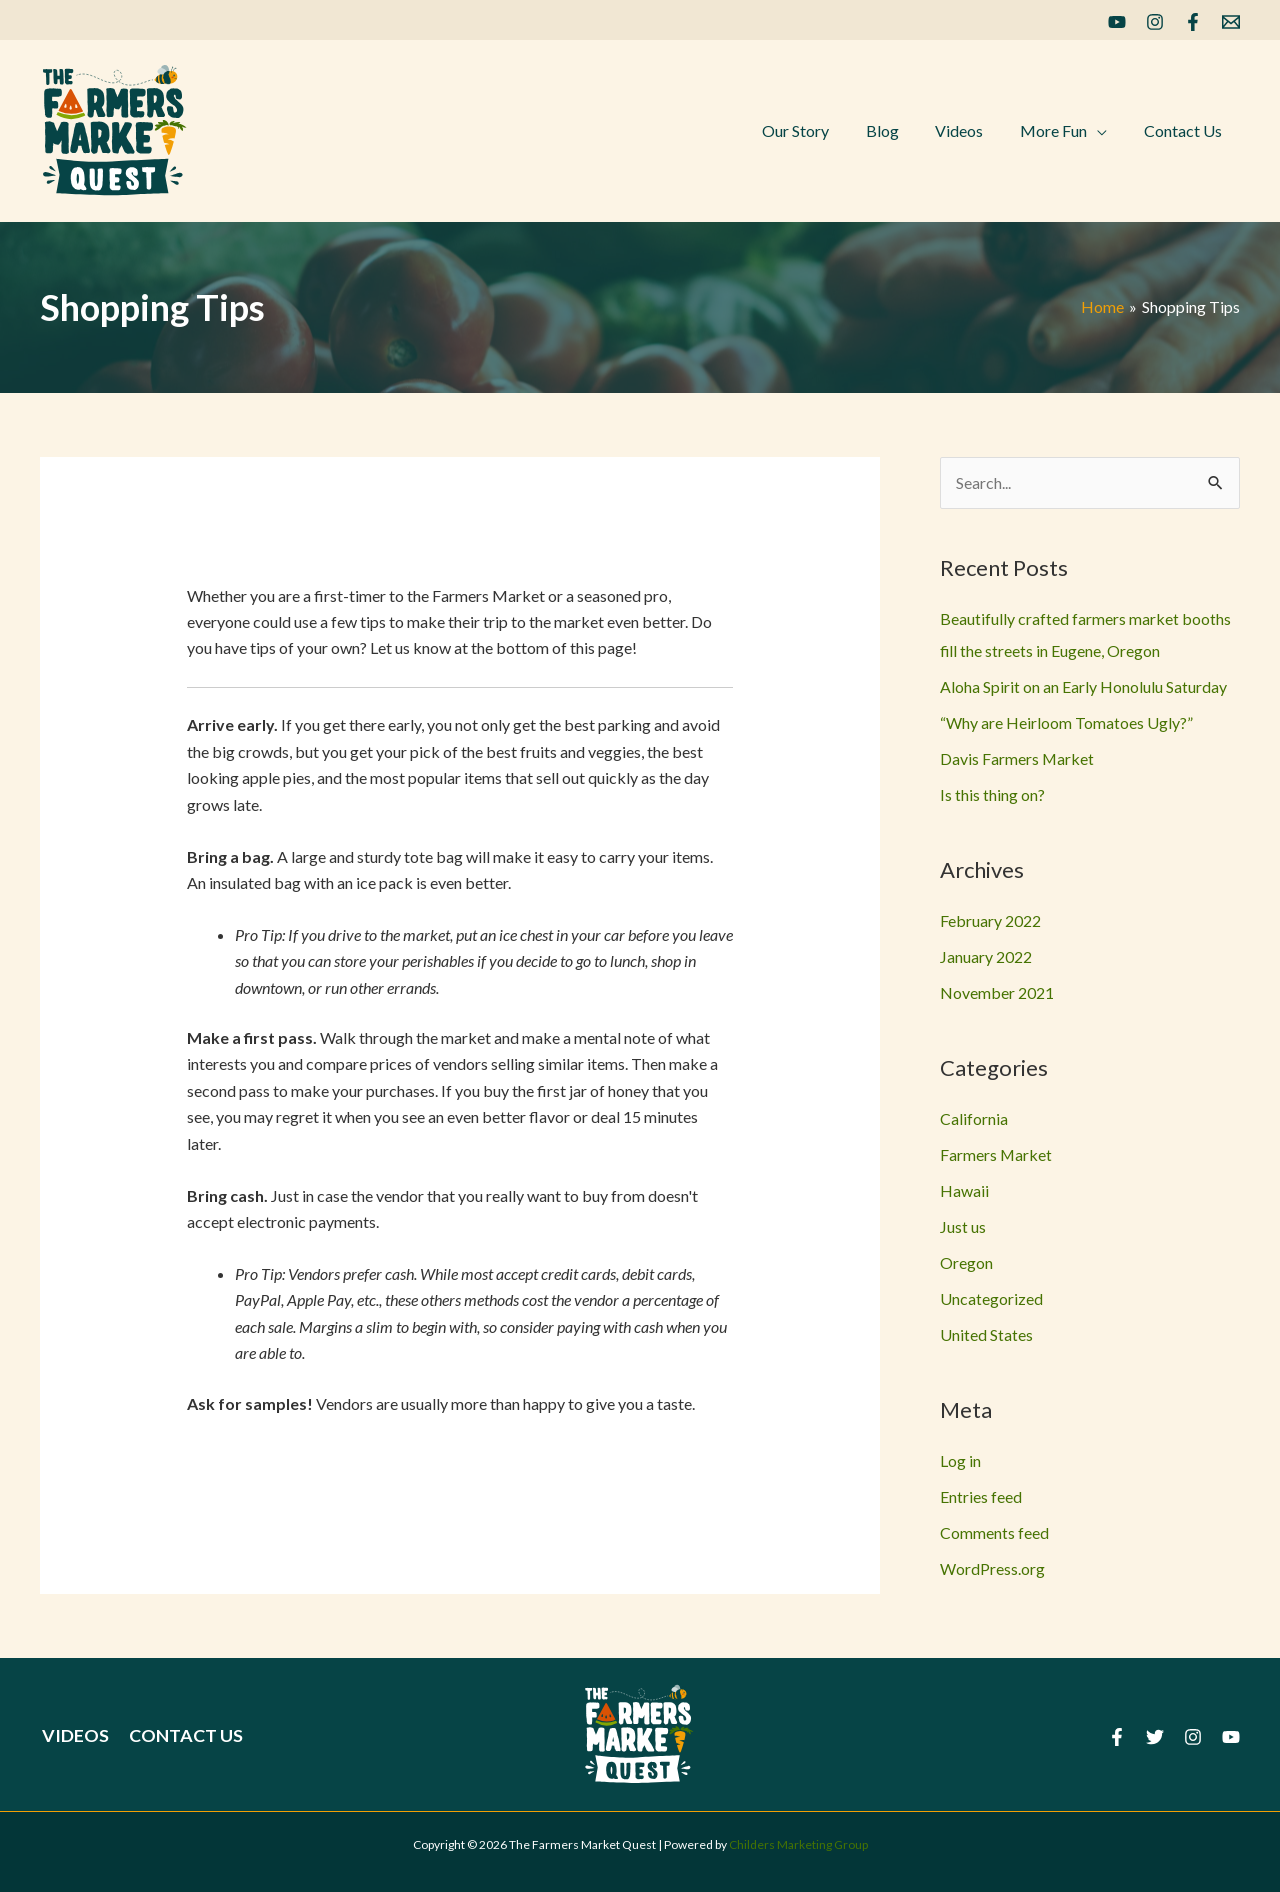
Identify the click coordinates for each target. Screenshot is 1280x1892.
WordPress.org (992, 1568)
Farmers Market (996, 1154)
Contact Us (182, 1735)
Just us (963, 1226)
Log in (960, 1460)
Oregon (966, 1262)
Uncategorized (991, 1298)
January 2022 (986, 956)
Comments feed (994, 1532)
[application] (1104, 131)
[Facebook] (1193, 22)
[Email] (1231, 22)
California (974, 1118)
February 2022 (990, 920)
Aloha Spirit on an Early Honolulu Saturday (1083, 686)
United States (986, 1334)
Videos (73, 1735)
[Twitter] (1155, 1737)
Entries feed (981, 1496)
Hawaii (964, 1190)
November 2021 (997, 992)
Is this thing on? (992, 794)
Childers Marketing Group (798, 1844)
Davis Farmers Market (1017, 758)
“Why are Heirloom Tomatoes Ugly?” (1066, 722)
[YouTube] (1117, 22)
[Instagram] (1155, 22)
